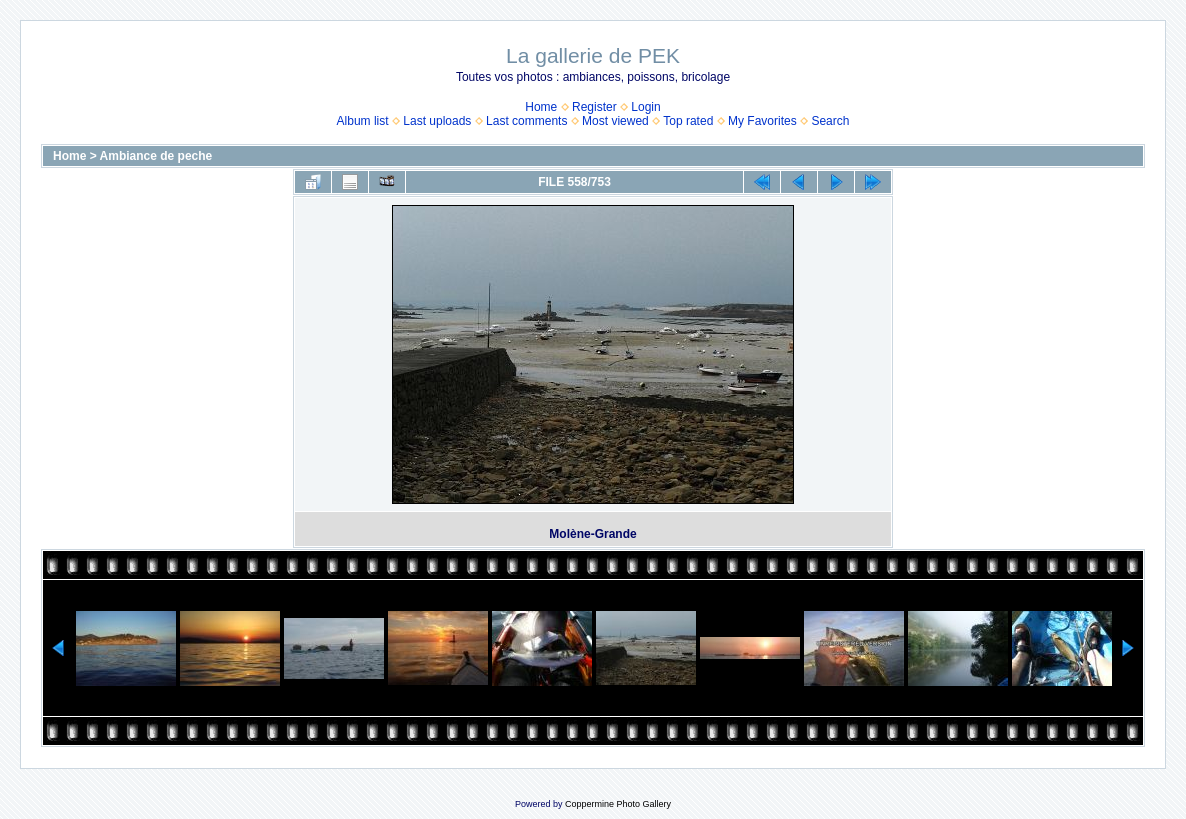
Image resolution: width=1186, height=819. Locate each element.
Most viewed (615, 121)
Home (541, 107)
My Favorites (762, 121)
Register (594, 107)
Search (830, 121)
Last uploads (437, 121)
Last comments (526, 121)
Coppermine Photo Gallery (618, 804)
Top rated (688, 121)
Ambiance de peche (156, 156)
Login (645, 107)
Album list (363, 121)
